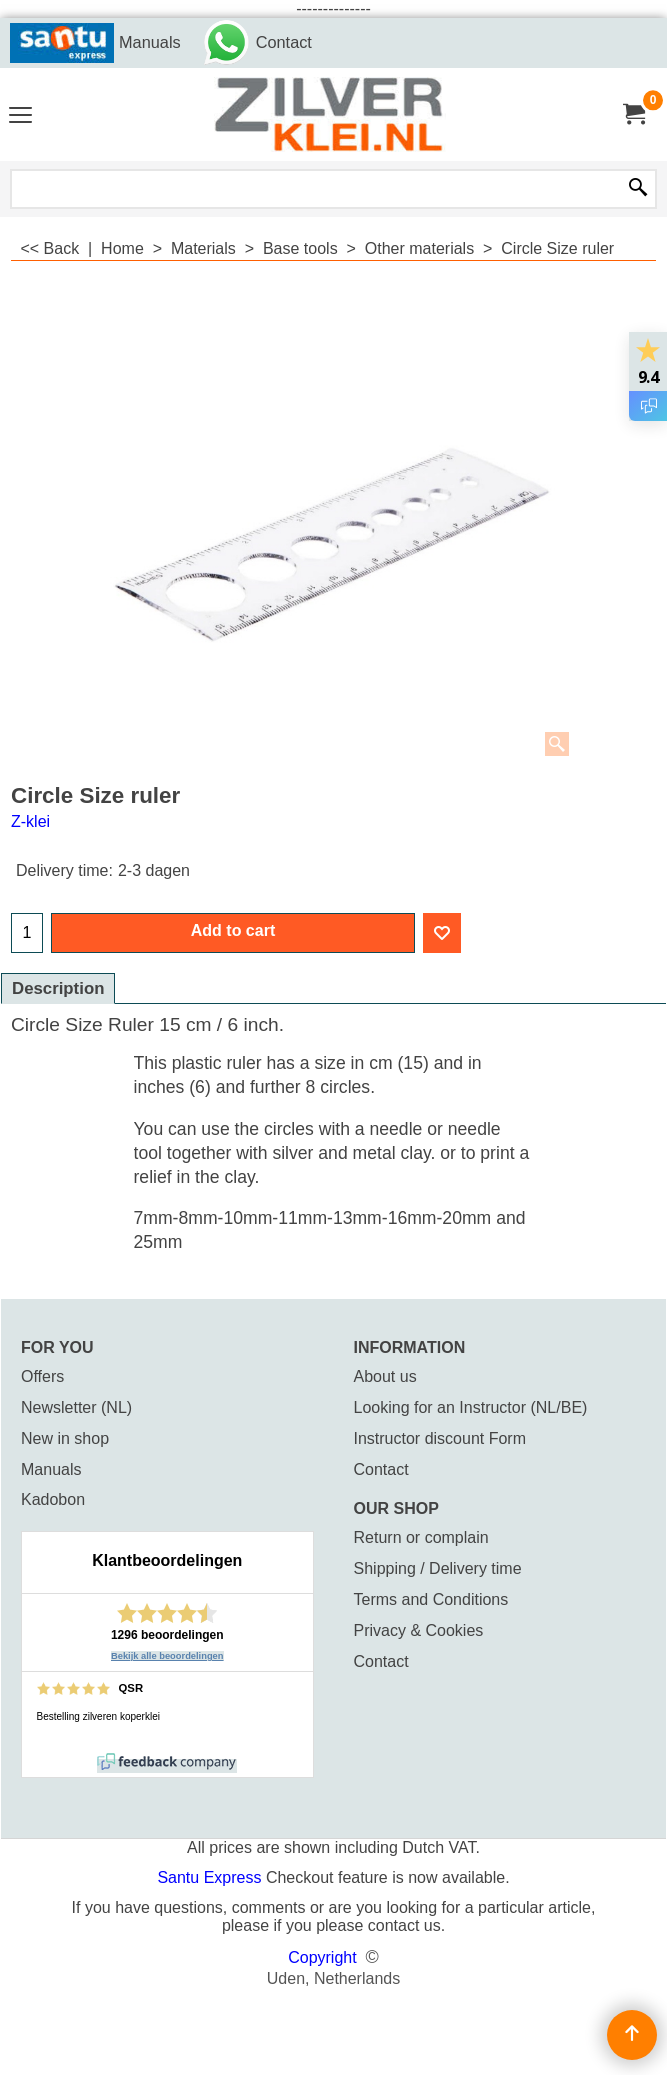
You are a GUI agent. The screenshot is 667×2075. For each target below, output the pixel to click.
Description (58, 988)
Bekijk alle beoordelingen (167, 1656)
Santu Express (211, 1877)
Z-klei (30, 821)
